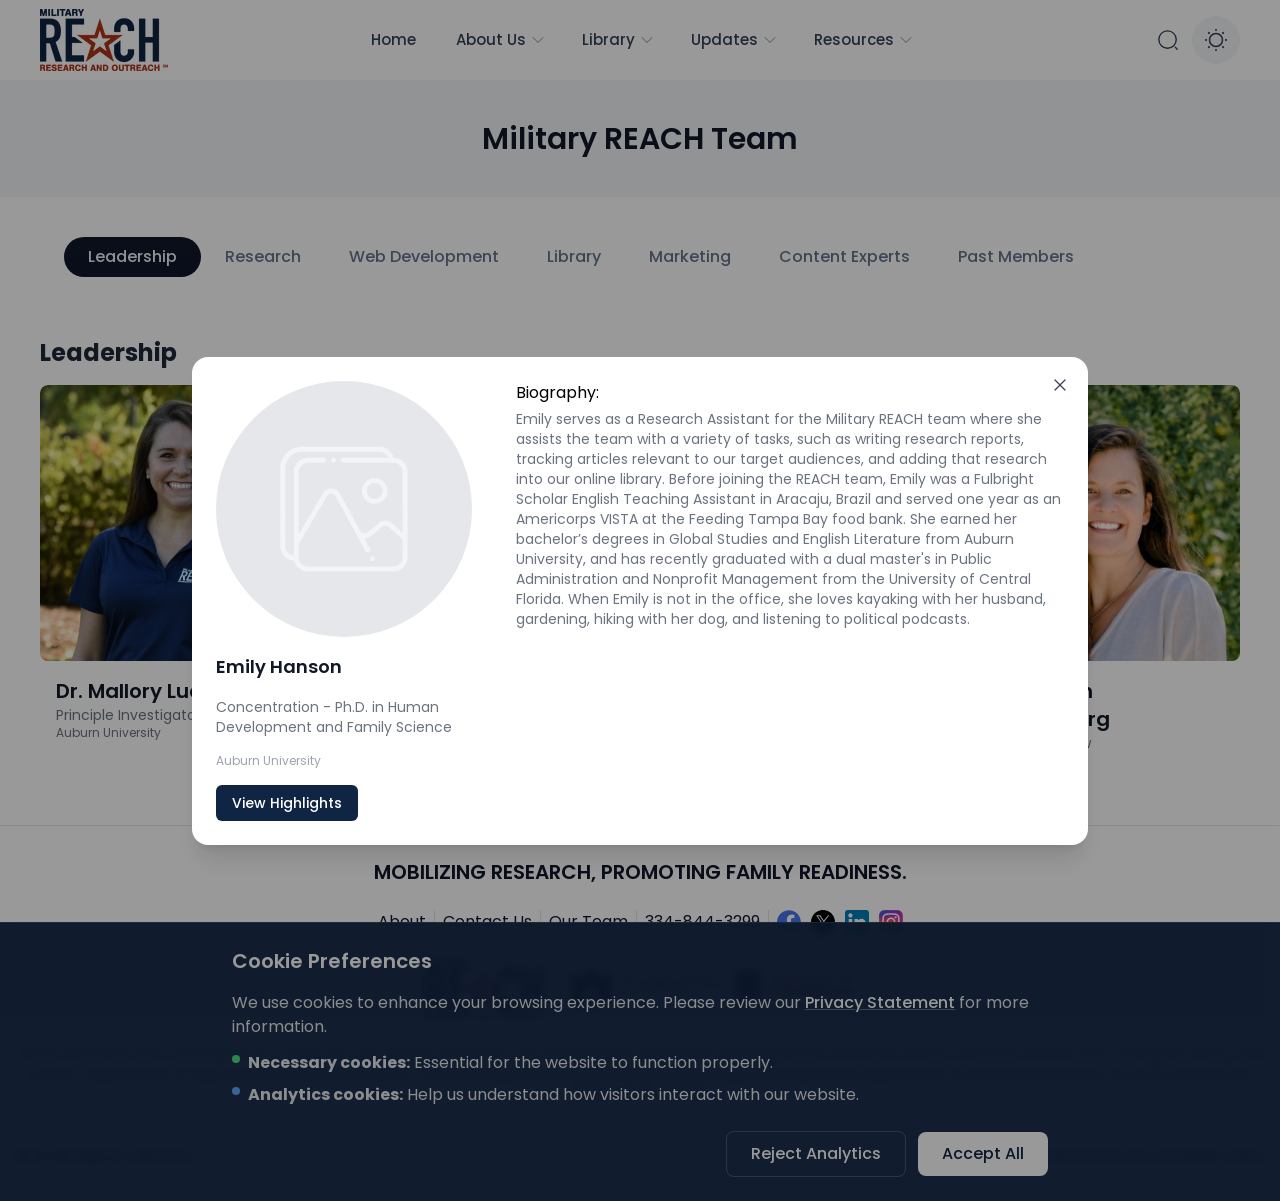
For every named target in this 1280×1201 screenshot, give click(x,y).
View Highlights (287, 803)
